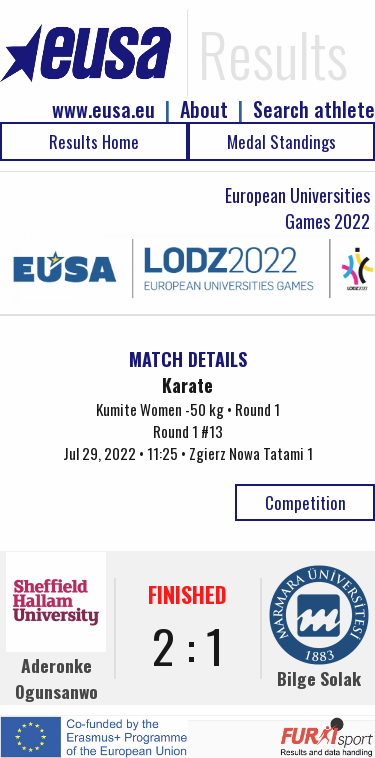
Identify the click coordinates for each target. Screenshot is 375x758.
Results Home (94, 141)
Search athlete (314, 109)
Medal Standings (281, 141)
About (204, 109)
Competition (305, 502)
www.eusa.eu (103, 109)
